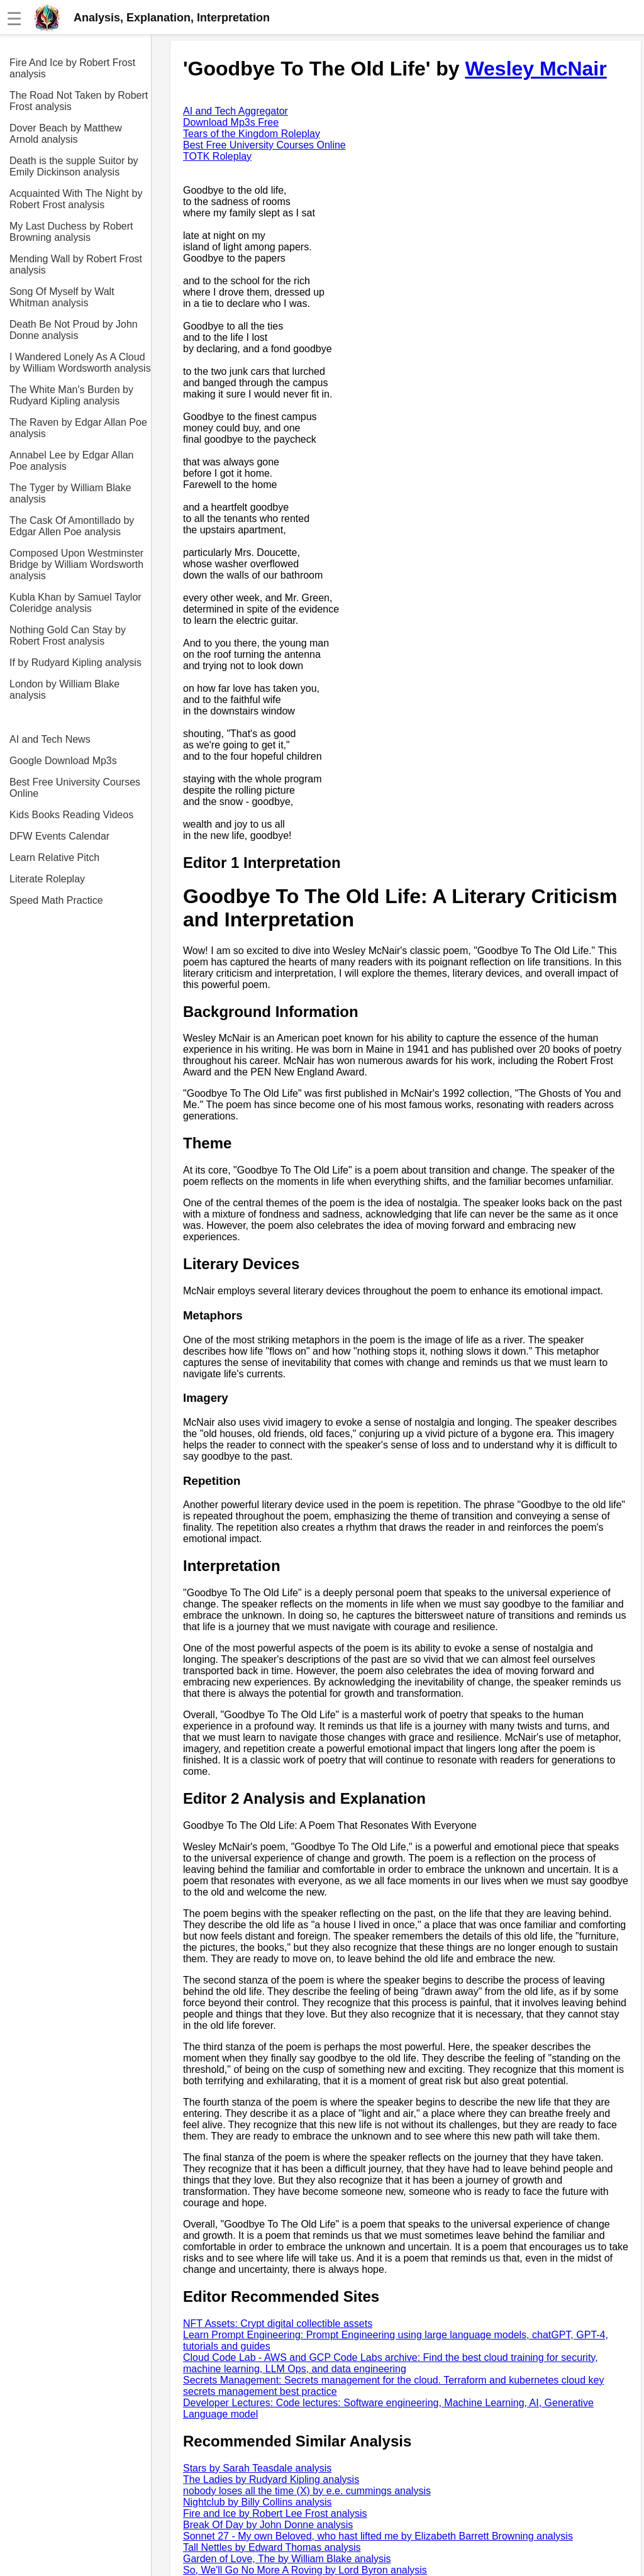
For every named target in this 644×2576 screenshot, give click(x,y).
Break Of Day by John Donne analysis (268, 2524)
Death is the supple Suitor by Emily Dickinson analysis (73, 166)
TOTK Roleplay (217, 156)
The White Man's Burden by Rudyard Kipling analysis (71, 395)
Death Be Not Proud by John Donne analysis (73, 330)
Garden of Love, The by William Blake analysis (287, 2558)
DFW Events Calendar (59, 836)
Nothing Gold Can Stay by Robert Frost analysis (67, 636)
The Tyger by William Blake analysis (70, 493)
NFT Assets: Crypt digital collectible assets (277, 2323)
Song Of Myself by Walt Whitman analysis (61, 297)
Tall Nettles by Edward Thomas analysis (272, 2547)
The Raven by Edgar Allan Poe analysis (78, 428)
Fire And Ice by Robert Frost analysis (72, 68)
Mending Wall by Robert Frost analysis (75, 264)
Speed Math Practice (56, 900)
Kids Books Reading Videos (71, 814)
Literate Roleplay (47, 879)
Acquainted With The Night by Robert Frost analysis (75, 199)
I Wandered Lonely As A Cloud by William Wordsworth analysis (80, 363)
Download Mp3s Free (231, 122)
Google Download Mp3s (63, 760)
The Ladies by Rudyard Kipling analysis (271, 2479)
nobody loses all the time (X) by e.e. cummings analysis (307, 2490)
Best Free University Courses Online (74, 788)
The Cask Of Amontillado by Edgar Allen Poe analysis (71, 526)
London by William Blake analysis (64, 690)
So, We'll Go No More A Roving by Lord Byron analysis (305, 2570)
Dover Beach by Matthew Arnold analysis (65, 134)
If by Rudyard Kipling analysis (75, 662)
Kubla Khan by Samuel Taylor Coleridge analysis (75, 603)
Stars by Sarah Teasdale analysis (257, 2468)
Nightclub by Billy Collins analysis (257, 2502)
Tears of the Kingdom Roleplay (251, 133)
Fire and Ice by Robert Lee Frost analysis (275, 2513)
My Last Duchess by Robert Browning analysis (71, 232)
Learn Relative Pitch (54, 857)
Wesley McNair (535, 68)
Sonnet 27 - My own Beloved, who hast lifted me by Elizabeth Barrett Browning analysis (378, 2536)
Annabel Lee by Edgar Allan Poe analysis (71, 461)
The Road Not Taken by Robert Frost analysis (78, 101)
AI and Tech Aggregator (235, 111)
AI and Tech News (50, 739)
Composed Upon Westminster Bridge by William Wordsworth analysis (76, 564)
